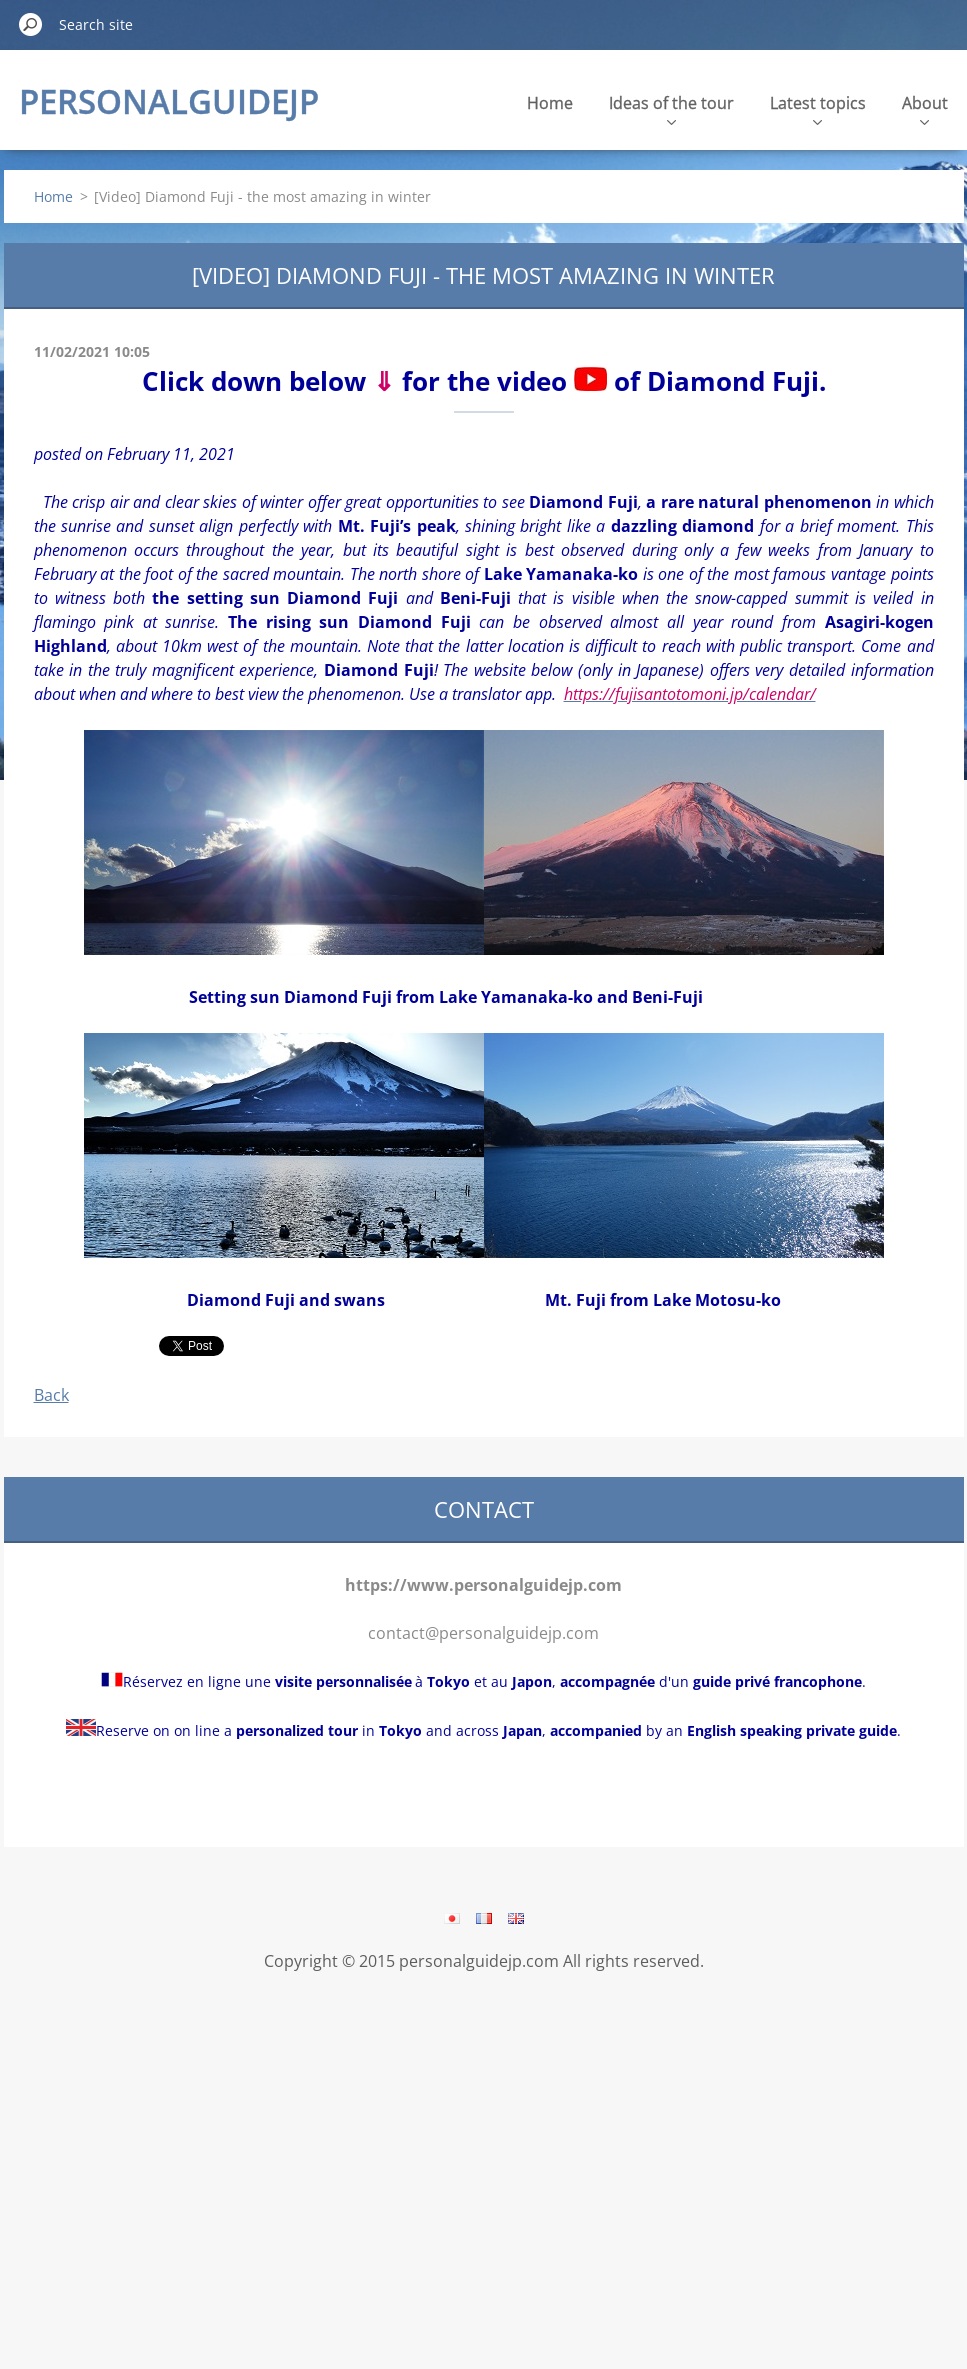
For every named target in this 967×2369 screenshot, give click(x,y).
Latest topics (818, 108)
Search (31, 24)
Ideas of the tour (671, 108)
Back (51, 1395)
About (925, 108)
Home (550, 103)
